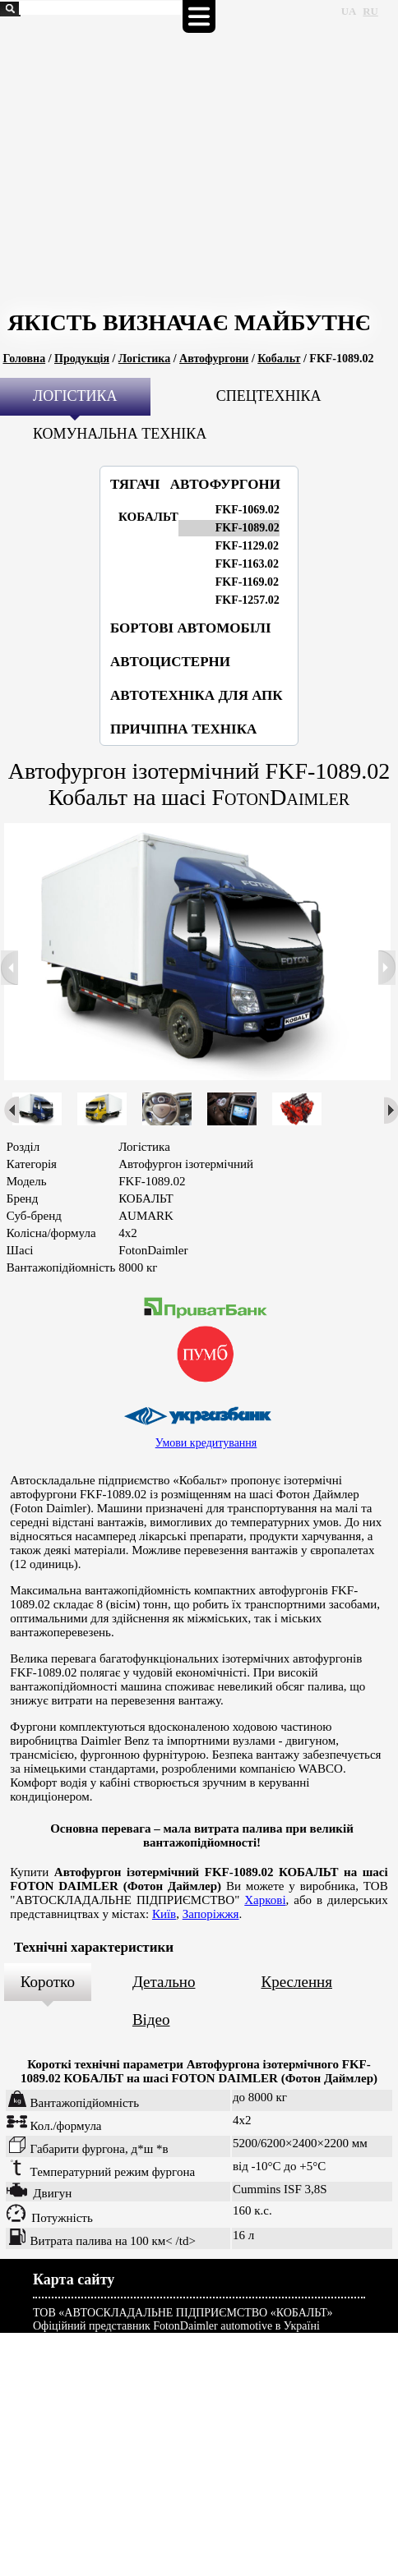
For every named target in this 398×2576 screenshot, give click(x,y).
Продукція (81, 358)
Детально (164, 1981)
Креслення (296, 1981)
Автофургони (213, 358)
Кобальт (278, 358)
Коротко (48, 1981)
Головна (24, 358)
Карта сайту (73, 2279)
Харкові (264, 1900)
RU (370, 11)
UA (348, 11)
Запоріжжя (211, 1913)
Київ (164, 1913)
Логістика (144, 358)
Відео (151, 2019)
